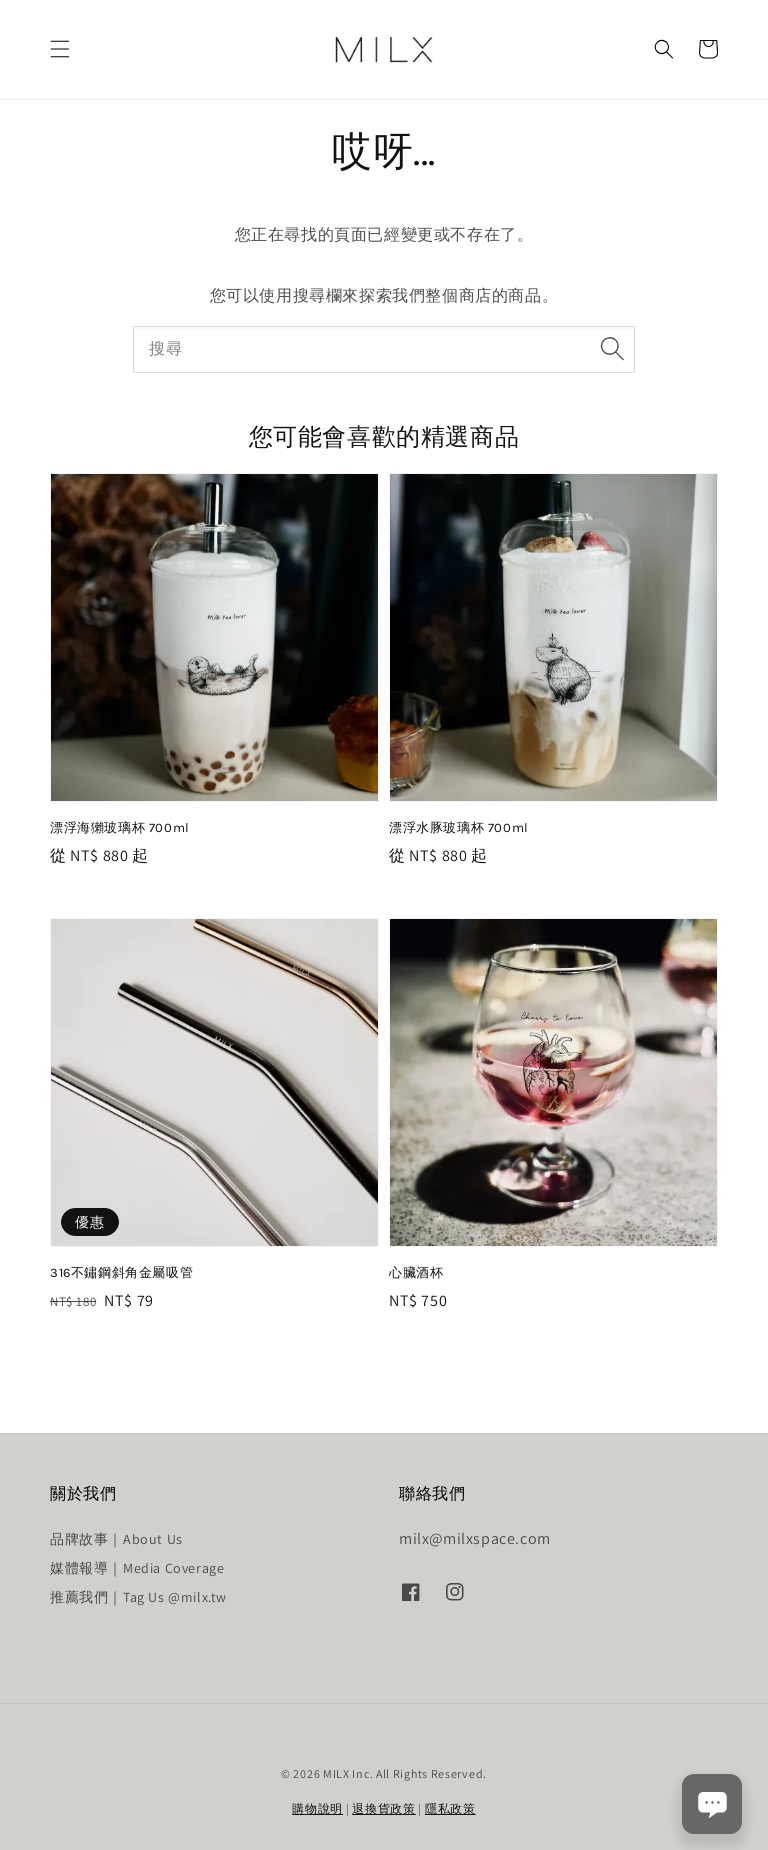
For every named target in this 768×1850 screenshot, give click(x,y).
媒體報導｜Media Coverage (137, 1568)
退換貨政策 (384, 1808)
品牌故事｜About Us (116, 1539)
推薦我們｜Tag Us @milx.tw (138, 1597)
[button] (60, 49)
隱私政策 (450, 1808)
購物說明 (317, 1808)
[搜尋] (612, 349)
